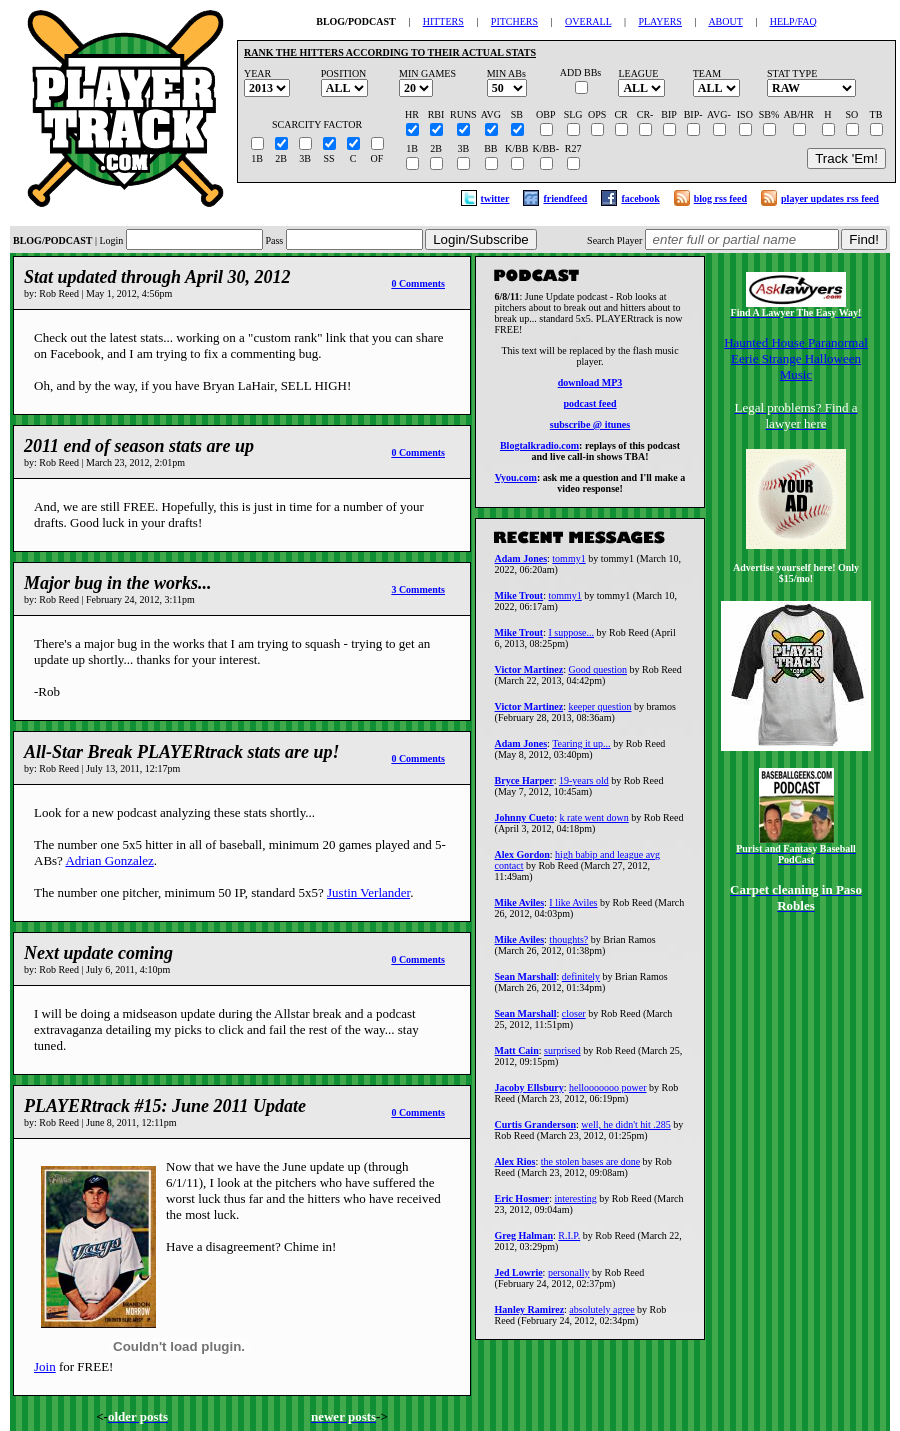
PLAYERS (660, 21)
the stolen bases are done (590, 1167)
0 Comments (418, 283)
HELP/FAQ (793, 21)
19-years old (584, 786)
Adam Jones (521, 564)
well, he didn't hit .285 (626, 1130)
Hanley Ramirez (530, 1315)
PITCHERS (514, 21)
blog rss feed (720, 198)
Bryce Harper (524, 786)
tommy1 (568, 564)
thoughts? (568, 945)
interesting (576, 1204)
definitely (581, 982)
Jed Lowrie (519, 1278)
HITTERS (443, 21)
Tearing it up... (581, 749)
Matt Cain (517, 1056)
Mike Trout (519, 601)
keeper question (599, 712)
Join (45, 1366)
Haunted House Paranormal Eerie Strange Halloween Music (796, 358)
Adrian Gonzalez (109, 860)
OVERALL (588, 21)
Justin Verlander (368, 892)
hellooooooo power (608, 1093)
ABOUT (725, 21)
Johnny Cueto (525, 823)
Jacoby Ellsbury (529, 1093)
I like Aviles (573, 908)
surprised (562, 1056)
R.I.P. (569, 1241)
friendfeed (565, 198)
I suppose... (571, 638)
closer (574, 1019)
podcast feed (589, 406)
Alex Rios (515, 1167)
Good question (597, 675)
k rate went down (594, 823)
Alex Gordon (522, 860)
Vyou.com (516, 480)
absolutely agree (601, 1315)
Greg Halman (524, 1241)
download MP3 (590, 385)
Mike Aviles (520, 908)
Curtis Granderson (535, 1130)
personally (569, 1278)
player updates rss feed (830, 198)
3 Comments (418, 589)
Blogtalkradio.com (539, 448)
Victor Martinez (529, 675)
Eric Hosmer (522, 1204)
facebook (640, 198)
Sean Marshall (526, 982)
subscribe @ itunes (590, 427)
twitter (495, 198)
